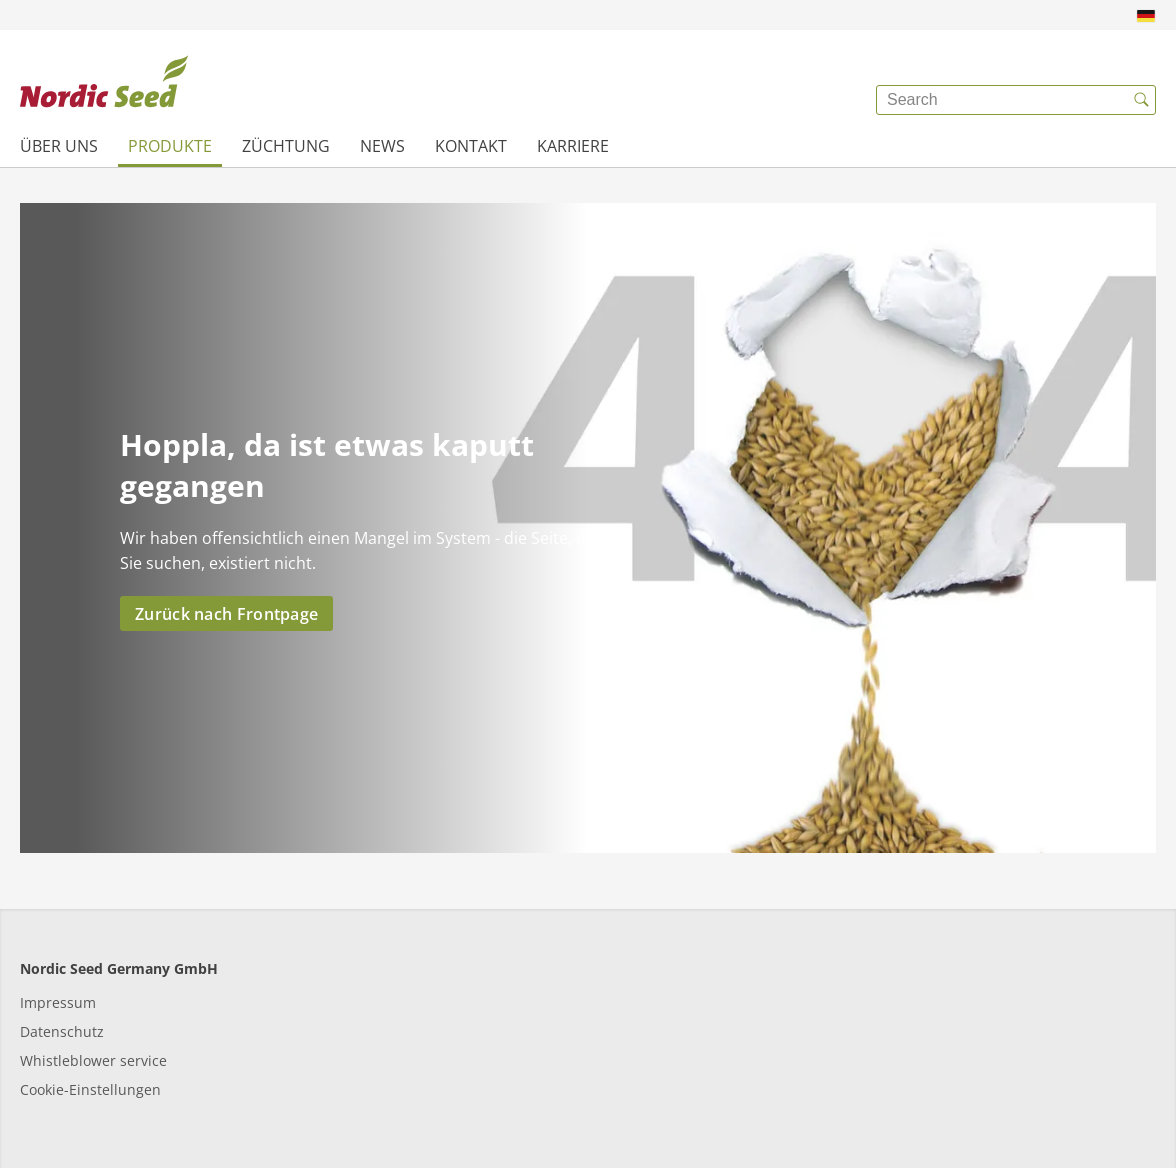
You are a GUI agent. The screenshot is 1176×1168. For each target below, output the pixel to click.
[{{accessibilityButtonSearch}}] (1141, 100)
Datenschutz (62, 1031)
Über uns (59, 146)
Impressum (58, 1002)
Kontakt (471, 146)
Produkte (170, 146)
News (382, 146)
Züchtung (286, 146)
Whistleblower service (93, 1060)
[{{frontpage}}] (104, 85)
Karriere (573, 146)
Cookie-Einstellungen (90, 1089)
